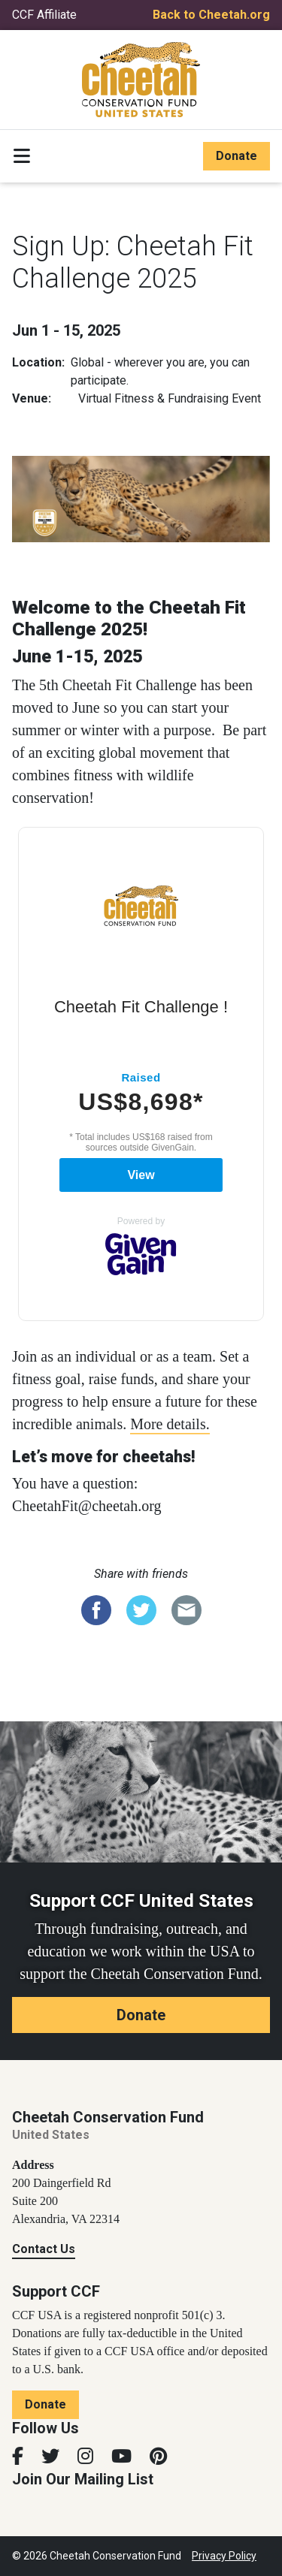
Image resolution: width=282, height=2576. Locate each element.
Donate (236, 156)
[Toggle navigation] (22, 156)
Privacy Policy (224, 2556)
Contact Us (43, 2249)
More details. (170, 1424)
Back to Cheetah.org (211, 15)
